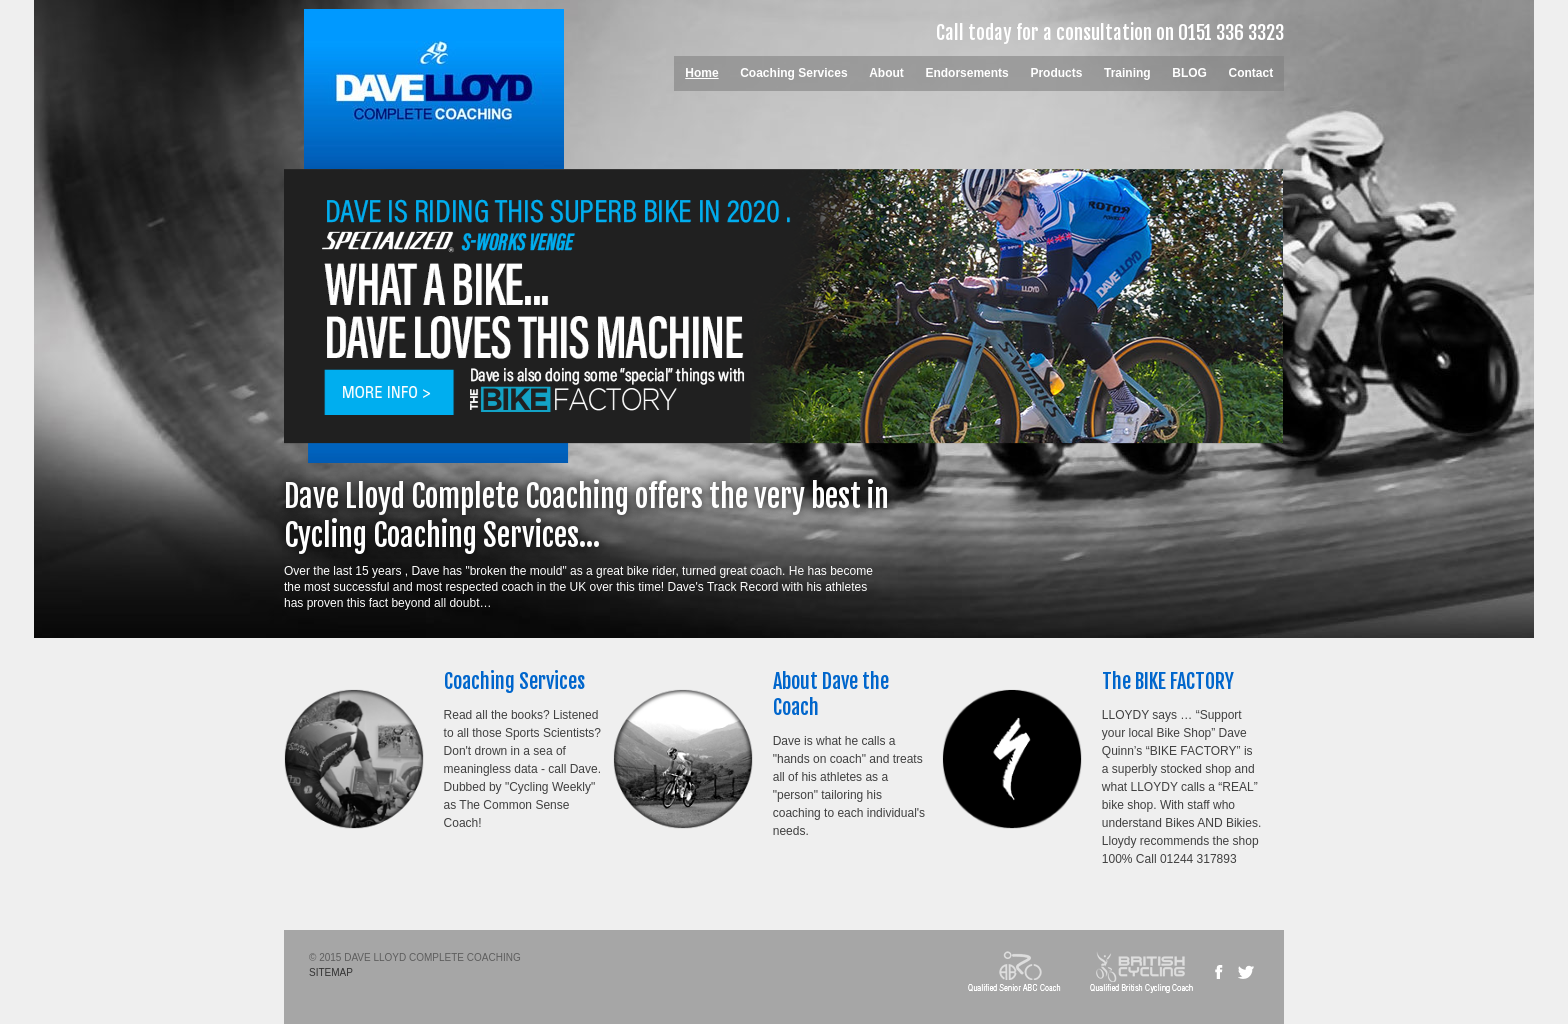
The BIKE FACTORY (1168, 681)
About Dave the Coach (831, 694)
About (886, 73)
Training (1127, 73)
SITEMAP (331, 972)
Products (1056, 73)
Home (701, 73)
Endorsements (966, 73)
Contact (1251, 73)
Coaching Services (793, 73)
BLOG (1189, 73)
